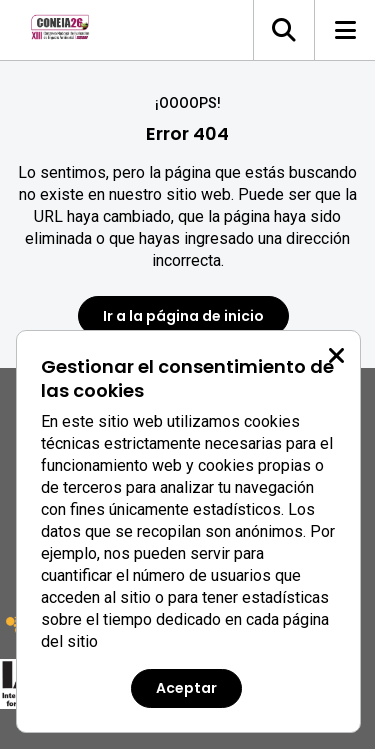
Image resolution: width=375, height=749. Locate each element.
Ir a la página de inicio (183, 316)
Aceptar (186, 688)
